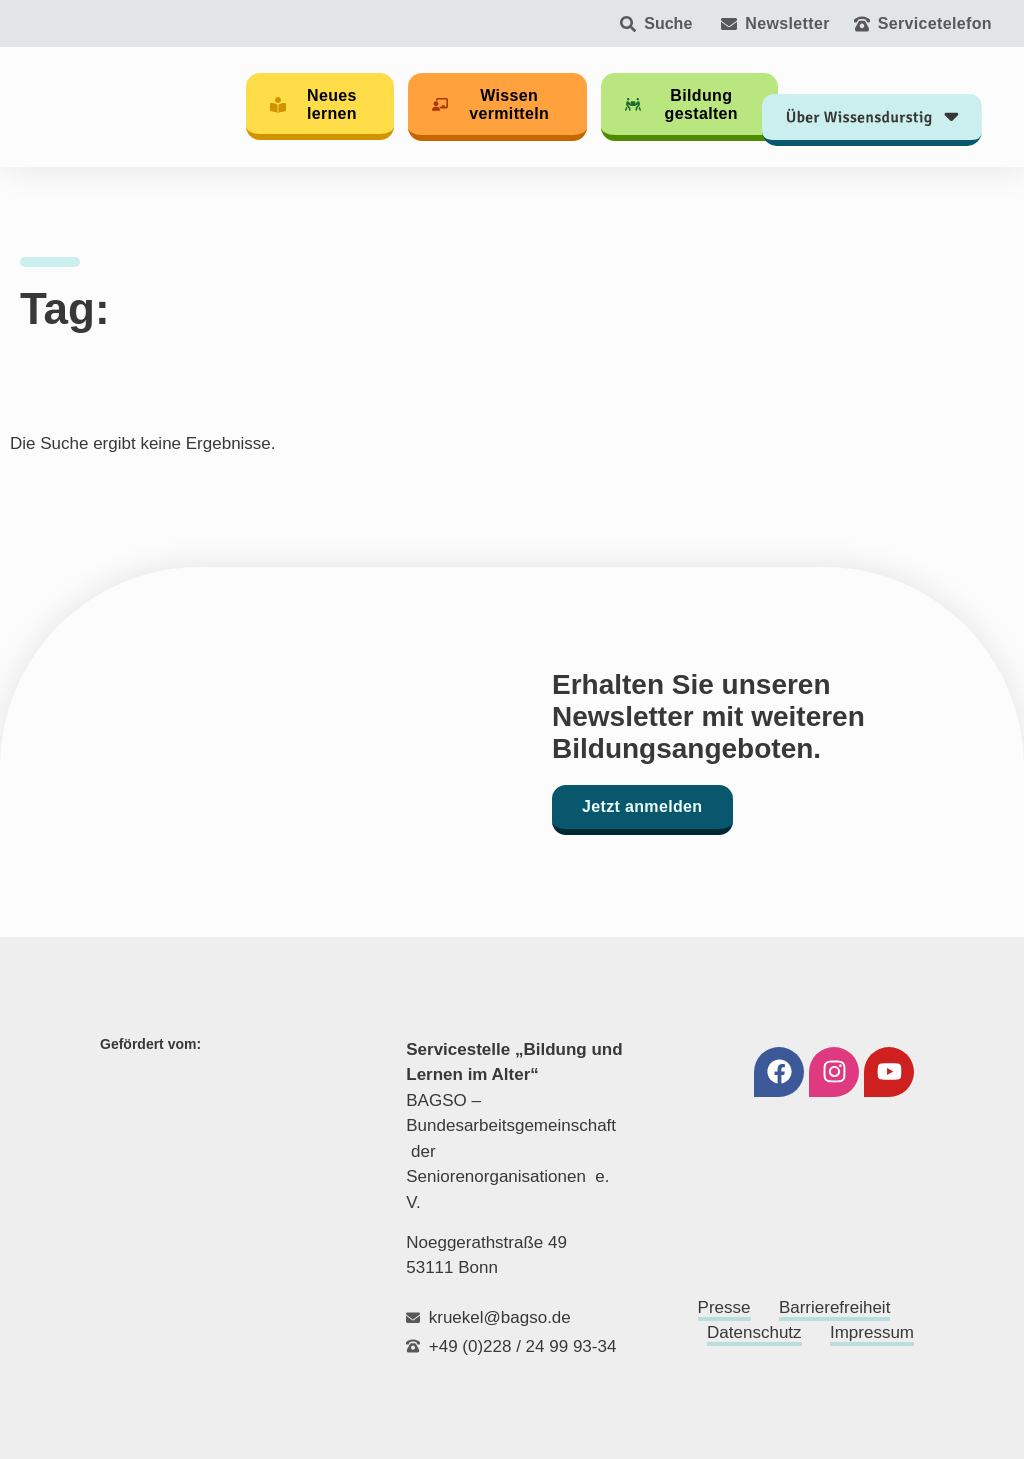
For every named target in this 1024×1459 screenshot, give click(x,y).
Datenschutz (754, 1332)
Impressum (872, 1332)
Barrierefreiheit (835, 1307)
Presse (724, 1307)
